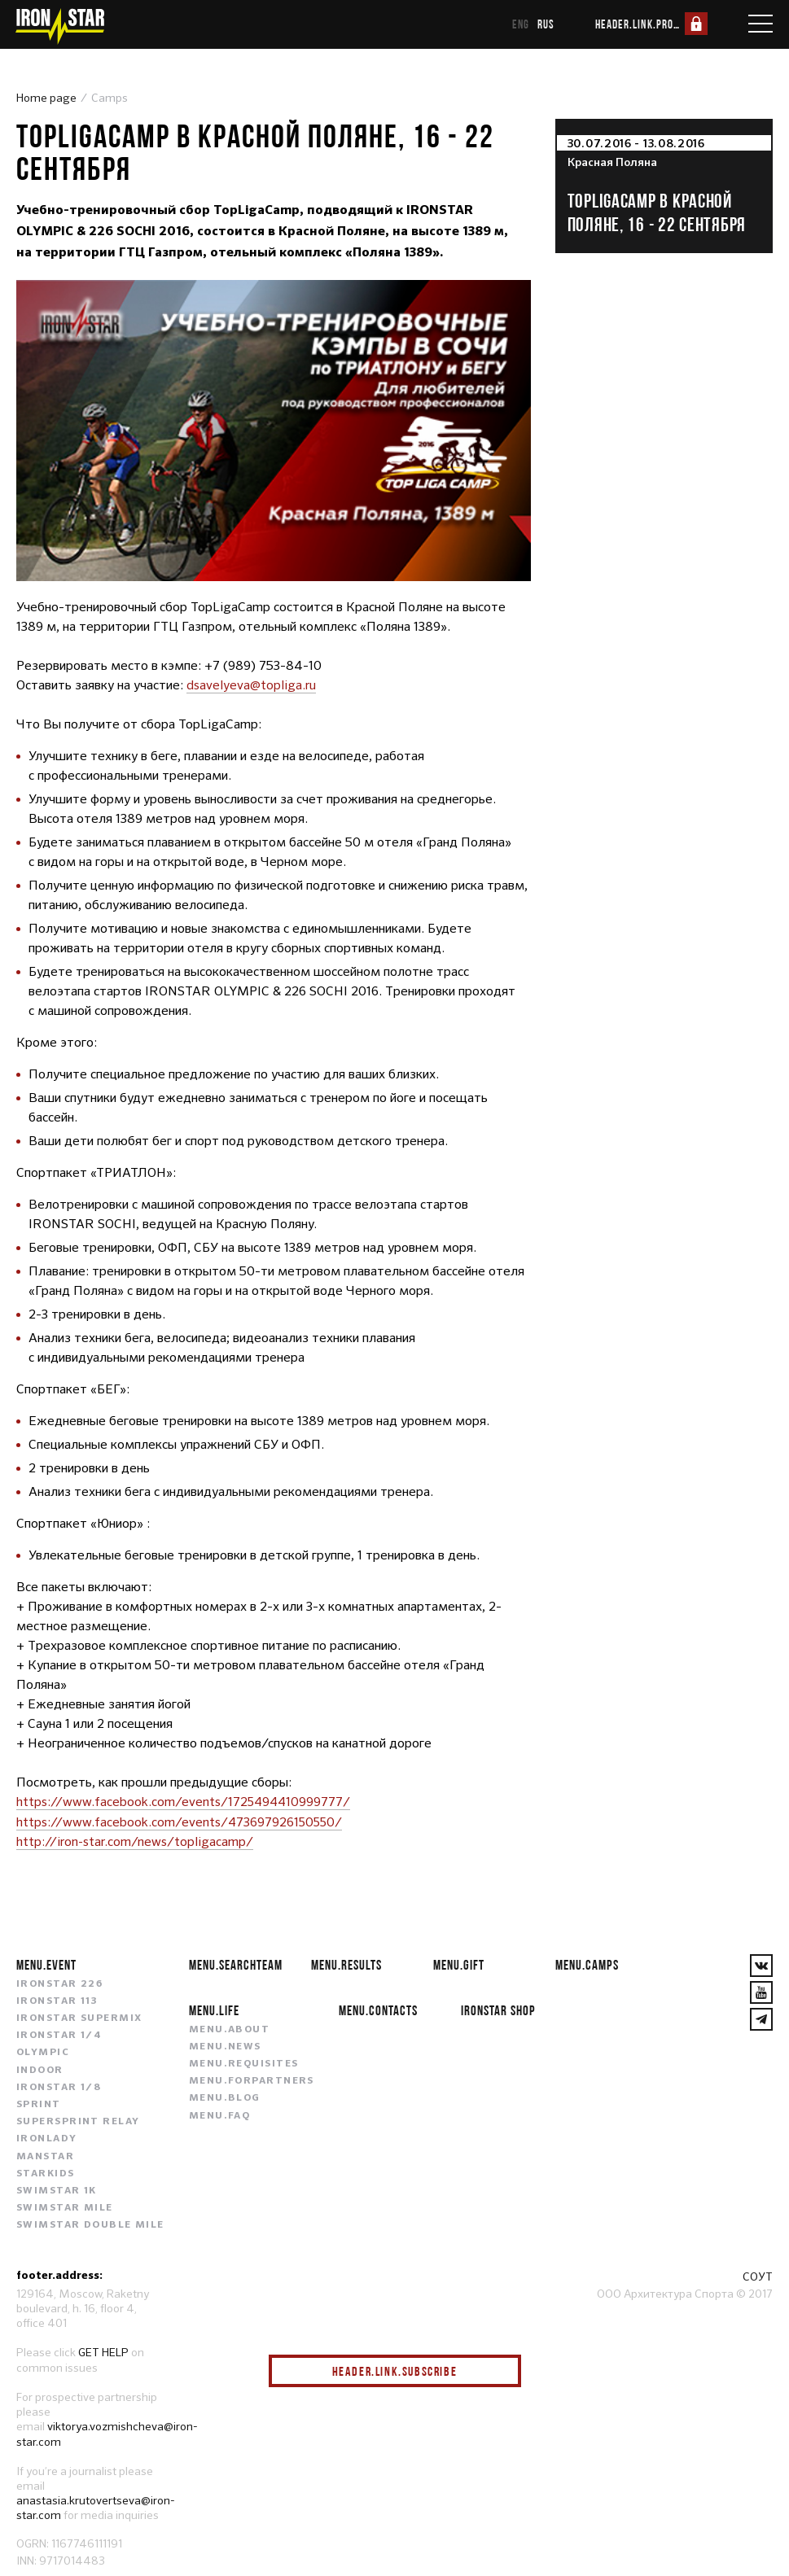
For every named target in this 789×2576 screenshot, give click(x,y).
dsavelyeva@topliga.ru (251, 684)
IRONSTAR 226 (59, 1983)
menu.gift (458, 1963)
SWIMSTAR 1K (56, 2189)
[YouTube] (761, 1990)
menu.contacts (378, 2008)
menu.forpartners (251, 2079)
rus (545, 24)
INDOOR (40, 2069)
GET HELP (103, 2351)
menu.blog (225, 2097)
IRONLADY (46, 2138)
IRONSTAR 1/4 (59, 2034)
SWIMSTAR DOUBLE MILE (90, 2223)
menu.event (46, 1963)
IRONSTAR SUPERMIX (79, 2017)
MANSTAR (45, 2155)
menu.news (225, 2045)
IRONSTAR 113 (57, 2000)
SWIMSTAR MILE (64, 2206)
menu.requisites (244, 2062)
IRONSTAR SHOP (498, 2008)
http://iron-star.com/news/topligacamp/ (135, 1840)
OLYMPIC (42, 2052)
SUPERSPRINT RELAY (77, 2120)
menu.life (214, 2008)
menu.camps (587, 1963)
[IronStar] (59, 26)
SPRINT (38, 2103)
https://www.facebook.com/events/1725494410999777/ (184, 1801)
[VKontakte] (761, 1964)
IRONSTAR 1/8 (58, 2086)
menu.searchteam (236, 1963)
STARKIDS (45, 2172)
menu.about (229, 2028)
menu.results (346, 1963)
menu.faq (220, 2114)
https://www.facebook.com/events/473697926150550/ (180, 1821)
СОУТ (758, 2275)
